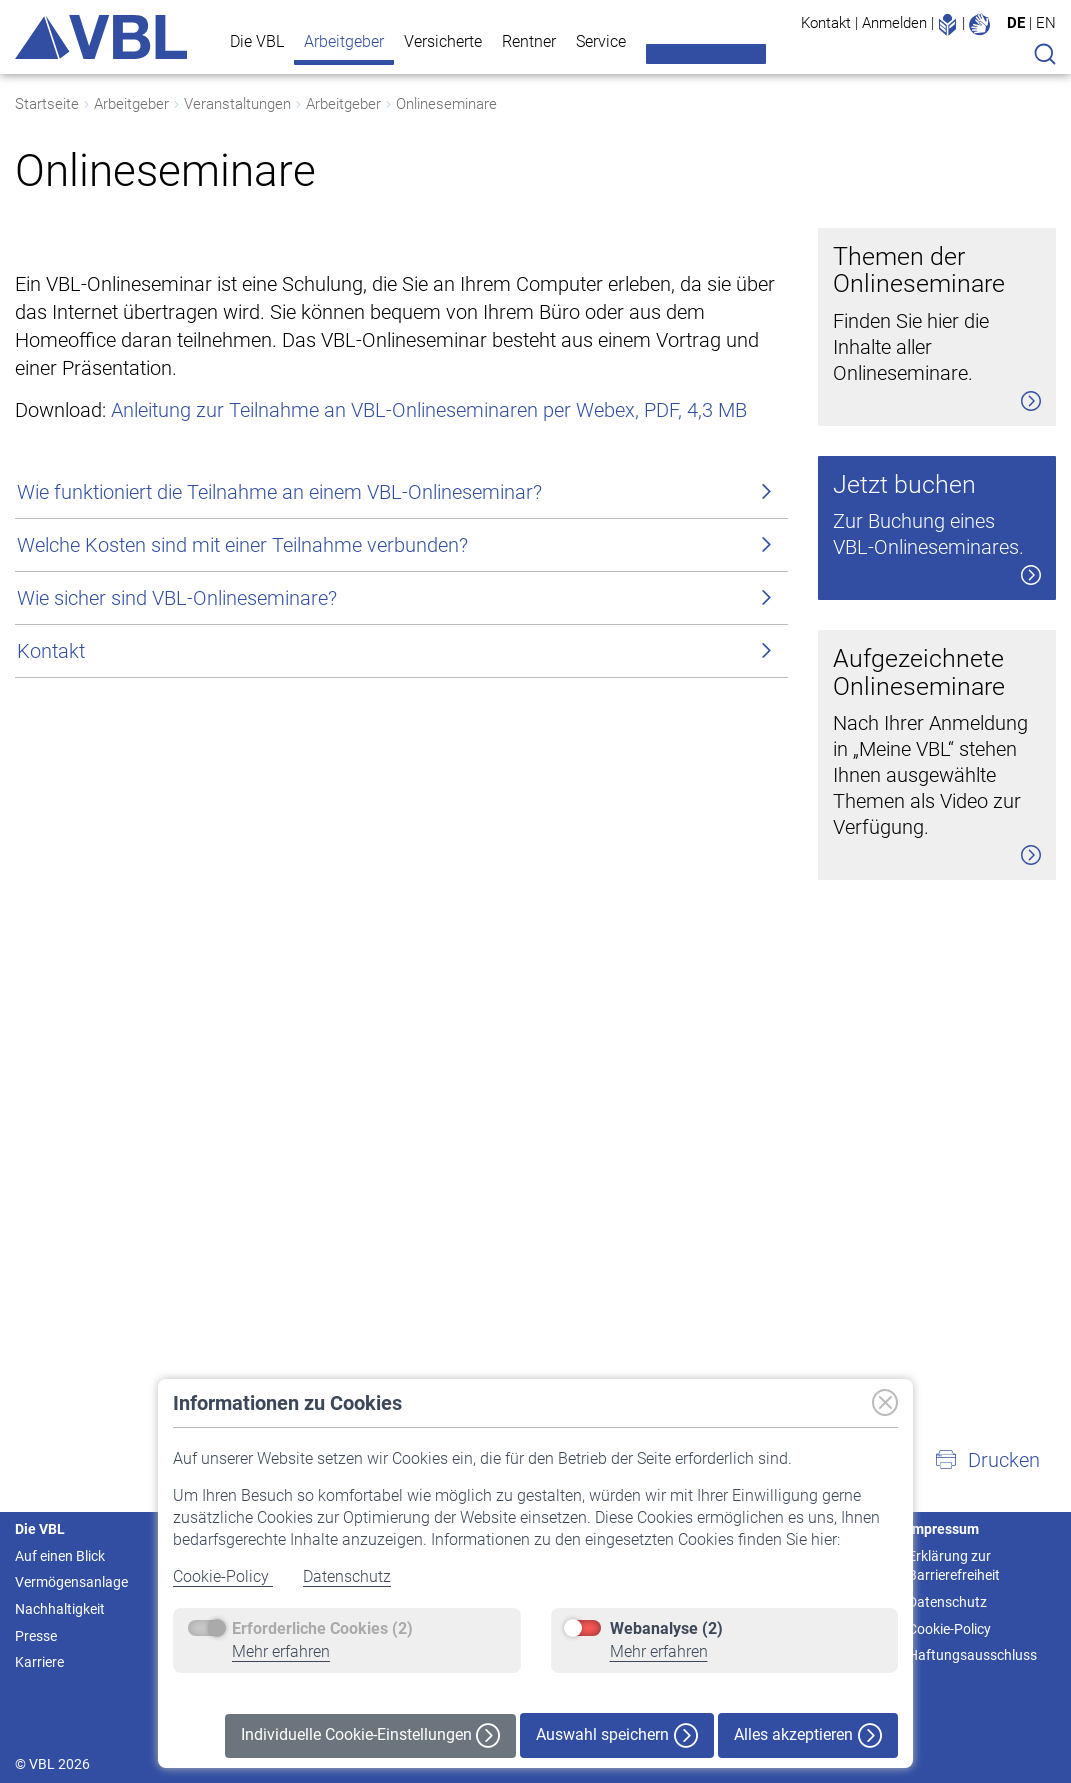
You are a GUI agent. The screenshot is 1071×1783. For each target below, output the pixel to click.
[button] (987, 1460)
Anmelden (894, 23)
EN (1046, 23)
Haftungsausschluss (972, 1655)
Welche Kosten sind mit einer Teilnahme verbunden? (242, 797)
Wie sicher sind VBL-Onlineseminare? (177, 850)
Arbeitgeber (344, 41)
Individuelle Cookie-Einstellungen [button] (370, 1735)
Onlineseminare (446, 104)
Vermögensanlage (71, 1582)
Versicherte (443, 41)
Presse (36, 1636)
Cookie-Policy (223, 1576)
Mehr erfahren (281, 1651)
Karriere (39, 1662)
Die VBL (257, 41)
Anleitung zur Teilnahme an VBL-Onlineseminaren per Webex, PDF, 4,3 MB (429, 662)
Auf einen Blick (60, 1556)
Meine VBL (706, 54)
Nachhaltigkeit (60, 1609)
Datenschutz (347, 1576)
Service (601, 41)
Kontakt (826, 23)
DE (1016, 23)
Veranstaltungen (237, 104)
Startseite (47, 104)
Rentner (529, 41)
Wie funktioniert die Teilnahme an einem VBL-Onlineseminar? (279, 744)
